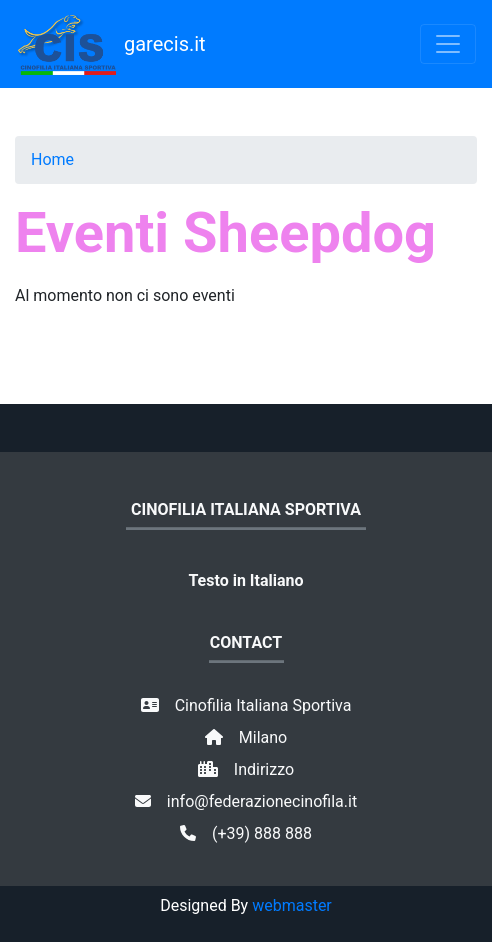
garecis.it (111, 44)
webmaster (292, 905)
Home (52, 159)
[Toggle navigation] (448, 44)
